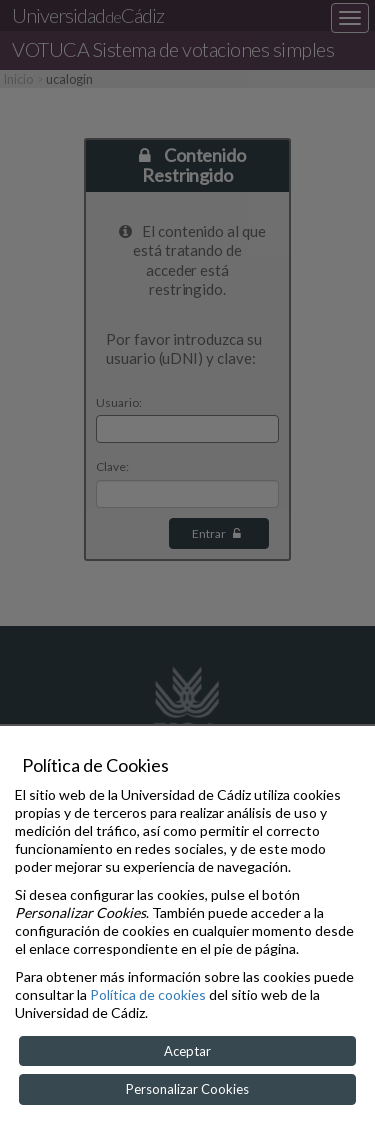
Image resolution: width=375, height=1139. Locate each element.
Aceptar (187, 1051)
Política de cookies (148, 994)
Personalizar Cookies (187, 1089)
